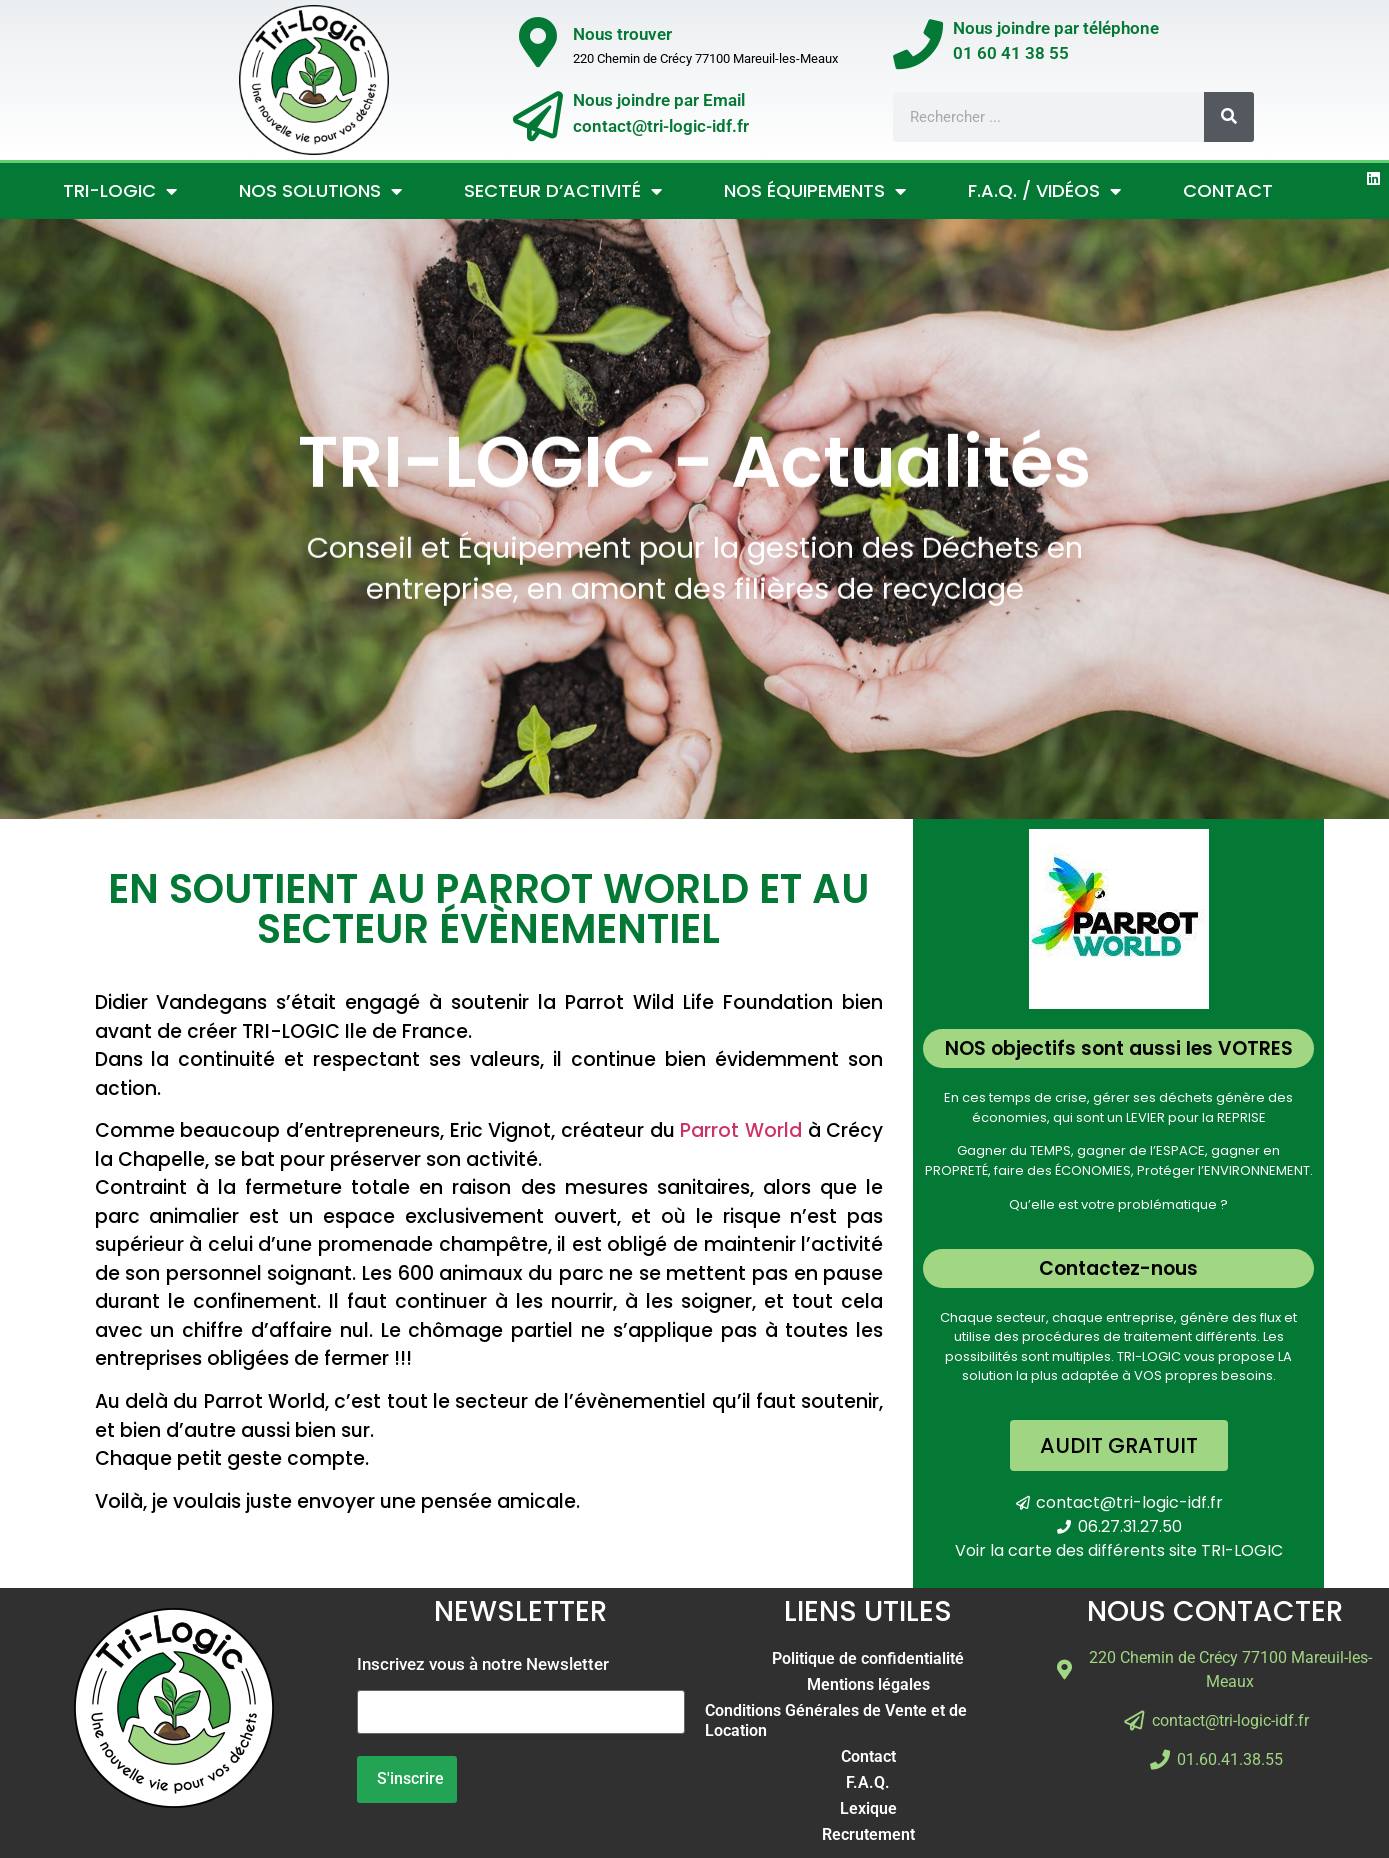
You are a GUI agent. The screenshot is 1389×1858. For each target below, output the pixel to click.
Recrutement (868, 1834)
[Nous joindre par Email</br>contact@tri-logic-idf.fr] (538, 116)
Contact (1228, 190)
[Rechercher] (1229, 117)
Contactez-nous (1118, 1268)
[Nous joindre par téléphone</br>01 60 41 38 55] (918, 44)
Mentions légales (868, 1684)
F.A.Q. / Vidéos (1044, 191)
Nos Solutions (320, 191)
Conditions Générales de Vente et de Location (836, 1720)
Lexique (868, 1808)
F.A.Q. (868, 1782)
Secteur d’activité (563, 191)
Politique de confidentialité (868, 1658)
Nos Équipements (815, 191)
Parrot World (741, 1130)
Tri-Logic (120, 191)
